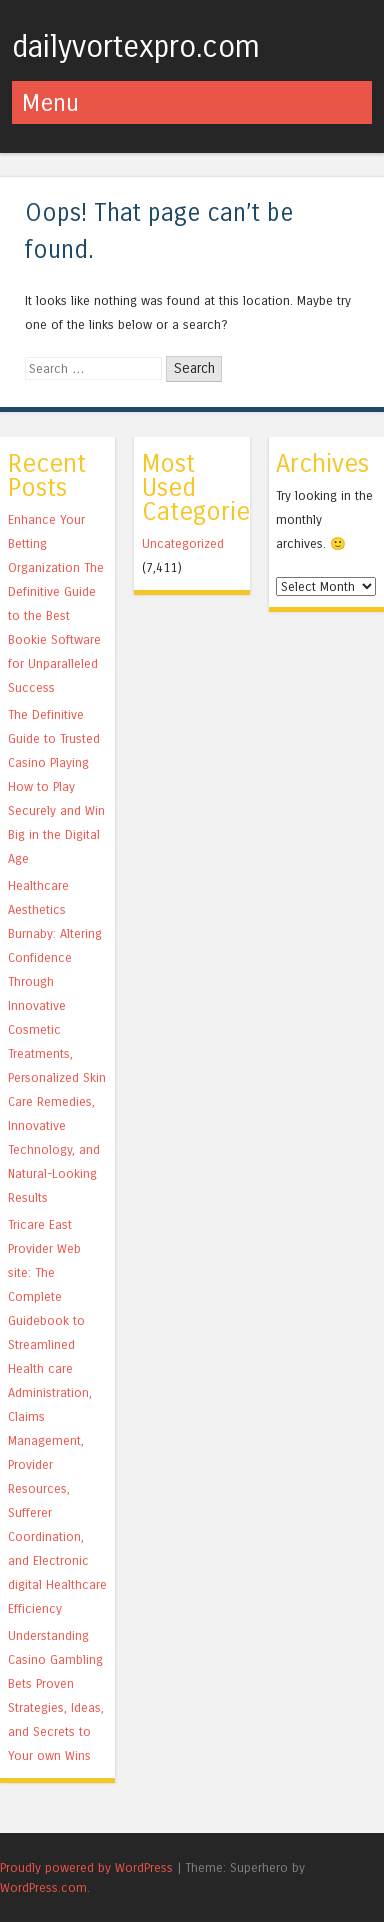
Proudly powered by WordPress (86, 1867)
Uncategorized (183, 543)
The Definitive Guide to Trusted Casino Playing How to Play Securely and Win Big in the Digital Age (56, 786)
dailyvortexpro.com (136, 47)
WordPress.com (43, 1887)
